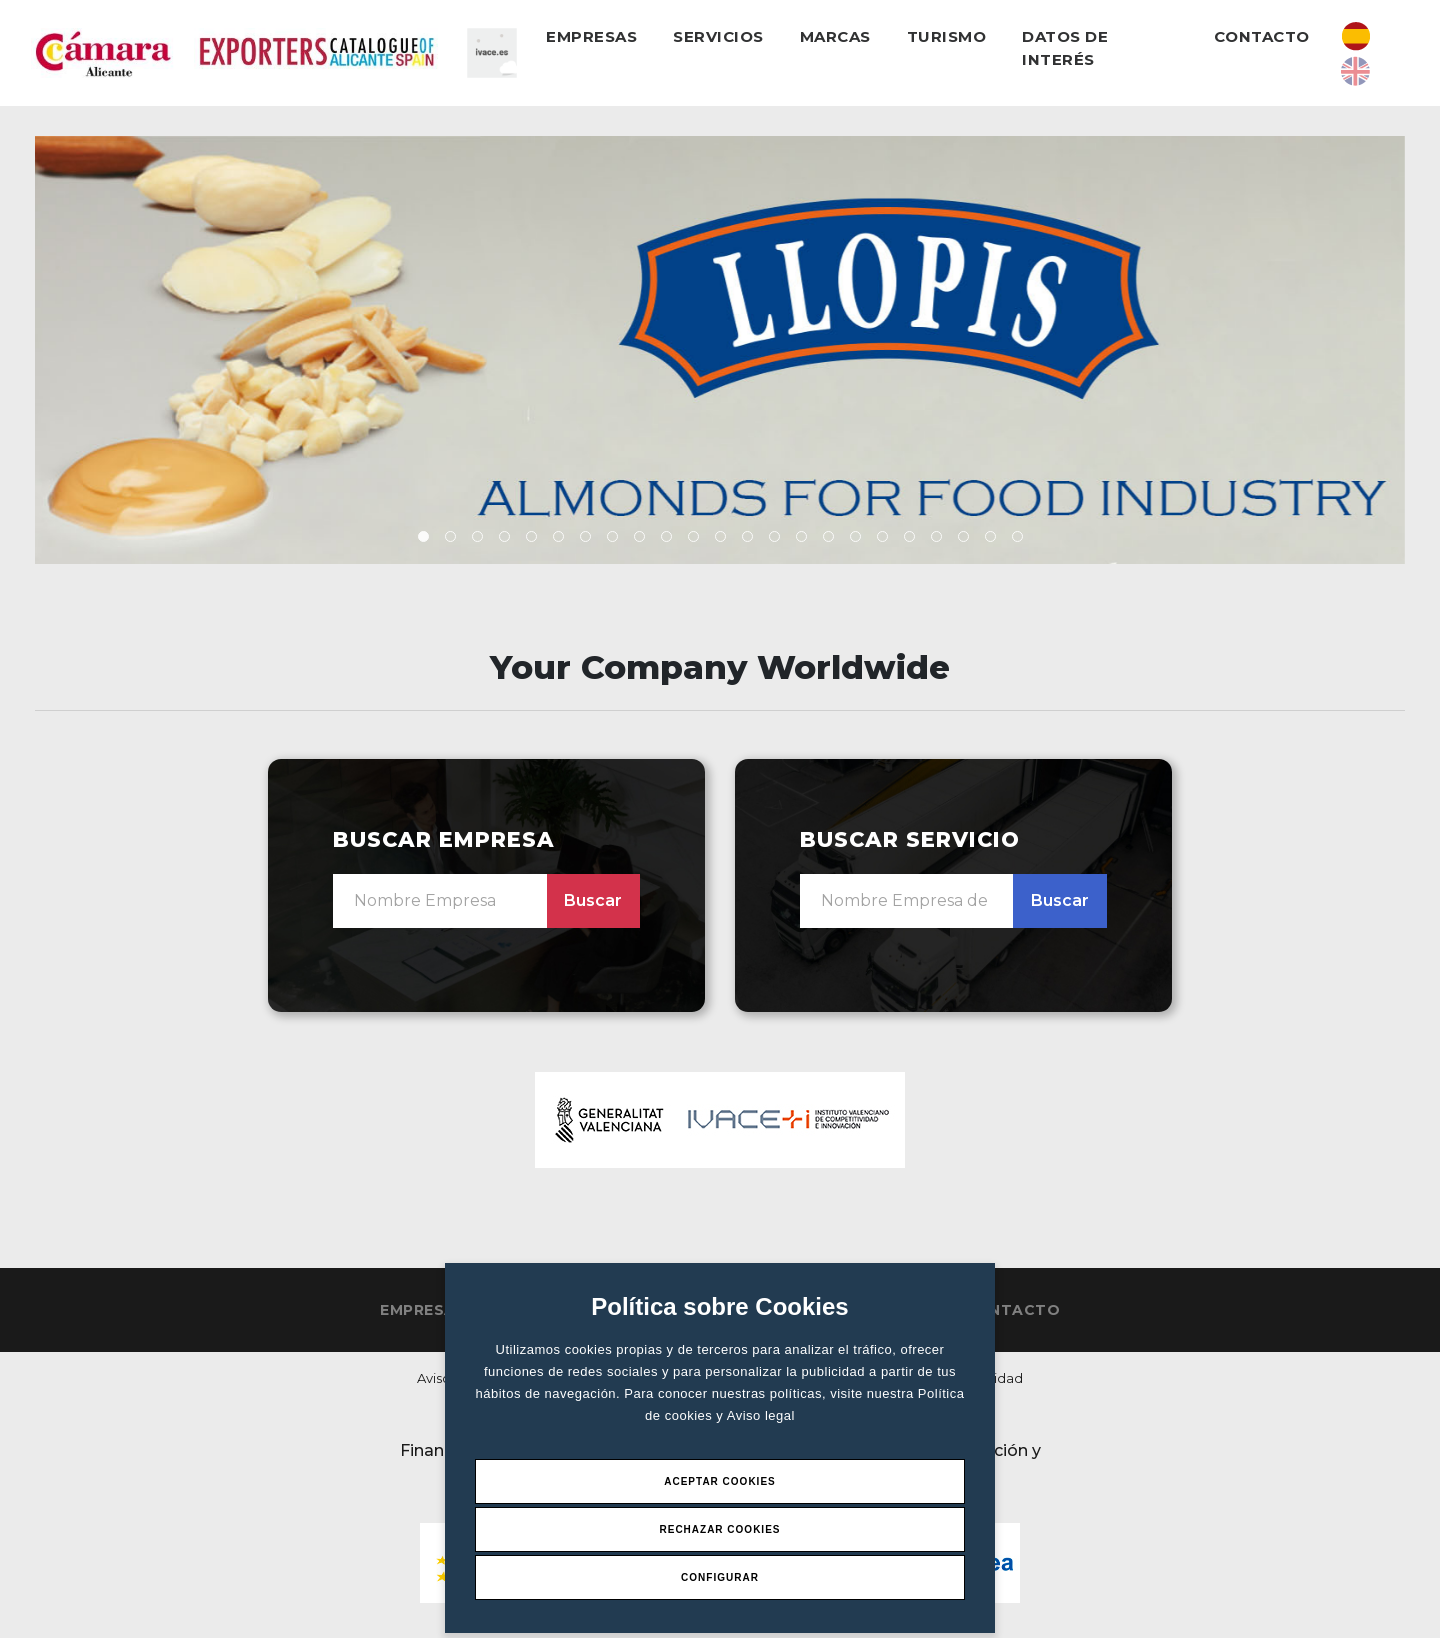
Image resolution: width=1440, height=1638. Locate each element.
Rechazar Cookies (719, 1529)
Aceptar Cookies (720, 1481)
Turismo (947, 36)
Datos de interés (1065, 48)
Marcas (835, 36)
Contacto (1262, 36)
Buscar (593, 900)
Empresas (591, 36)
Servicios (718, 36)
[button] (423, 536)
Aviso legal (761, 1415)
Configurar (720, 1577)
